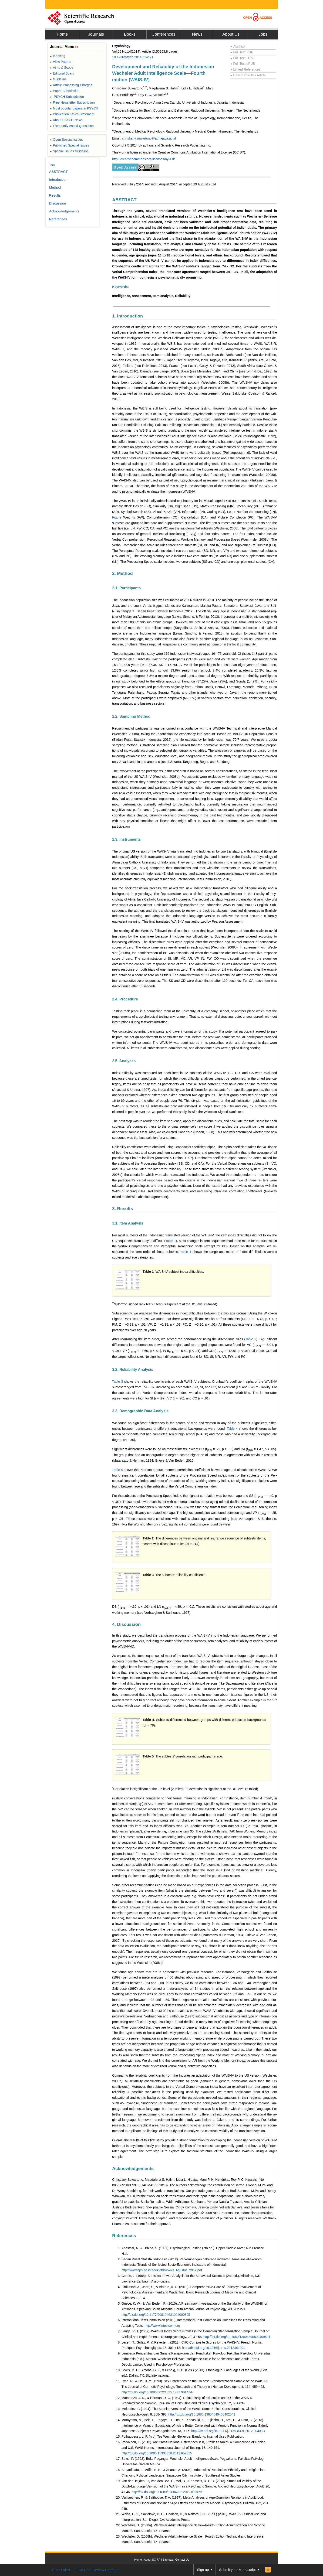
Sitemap (168, 2559)
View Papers (60, 62)
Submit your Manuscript (237, 2570)
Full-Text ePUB (242, 63)
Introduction (58, 179)
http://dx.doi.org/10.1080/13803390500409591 (236, 2337)
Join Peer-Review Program (97, 2570)
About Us (230, 34)
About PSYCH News (66, 120)
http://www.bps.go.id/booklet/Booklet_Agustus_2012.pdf (161, 2270)
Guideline (58, 79)
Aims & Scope (61, 67)
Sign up (203, 2570)
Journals (96, 34)
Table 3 (117, 1381)
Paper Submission (64, 91)
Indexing (57, 56)
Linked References (245, 69)
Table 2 (250, 1339)
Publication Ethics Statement (72, 114)
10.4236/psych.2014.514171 (132, 57)
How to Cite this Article (248, 75)
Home (62, 34)
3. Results (122, 1208)
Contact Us (182, 2559)
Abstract (237, 46)
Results (55, 195)
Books (129, 34)
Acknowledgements (133, 2168)
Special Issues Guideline (69, 151)
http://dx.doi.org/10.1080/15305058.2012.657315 (156, 2453)
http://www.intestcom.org (162, 2325)
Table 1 (170, 1241)
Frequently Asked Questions (72, 126)
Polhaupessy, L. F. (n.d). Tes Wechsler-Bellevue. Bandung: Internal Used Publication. (182, 2436)
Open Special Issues (66, 139)
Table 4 (232, 1428)
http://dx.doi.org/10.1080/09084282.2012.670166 (167, 2492)
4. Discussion (126, 1624)
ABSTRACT (124, 199)
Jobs (263, 34)
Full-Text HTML (242, 58)
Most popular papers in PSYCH (74, 108)
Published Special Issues (69, 145)
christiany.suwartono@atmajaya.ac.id (149, 138)
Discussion (57, 203)
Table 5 (117, 1470)
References (124, 2235)
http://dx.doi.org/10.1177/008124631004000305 (155, 2315)
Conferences (163, 34)
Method (55, 187)
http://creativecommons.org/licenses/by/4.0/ (143, 159)
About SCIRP (152, 2559)
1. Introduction (127, 316)
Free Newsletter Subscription (72, 102)
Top (52, 165)
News (197, 34)
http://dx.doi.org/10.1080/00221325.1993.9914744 (157, 2392)
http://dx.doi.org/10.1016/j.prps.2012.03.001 (213, 2348)
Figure (117, 517)
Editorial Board (62, 73)
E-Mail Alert (61, 2570)
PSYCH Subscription (67, 97)
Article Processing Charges (71, 85)
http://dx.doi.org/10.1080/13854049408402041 (201, 2414)
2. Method (122, 573)
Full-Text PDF (241, 52)
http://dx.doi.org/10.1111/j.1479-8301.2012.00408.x (228, 2431)
